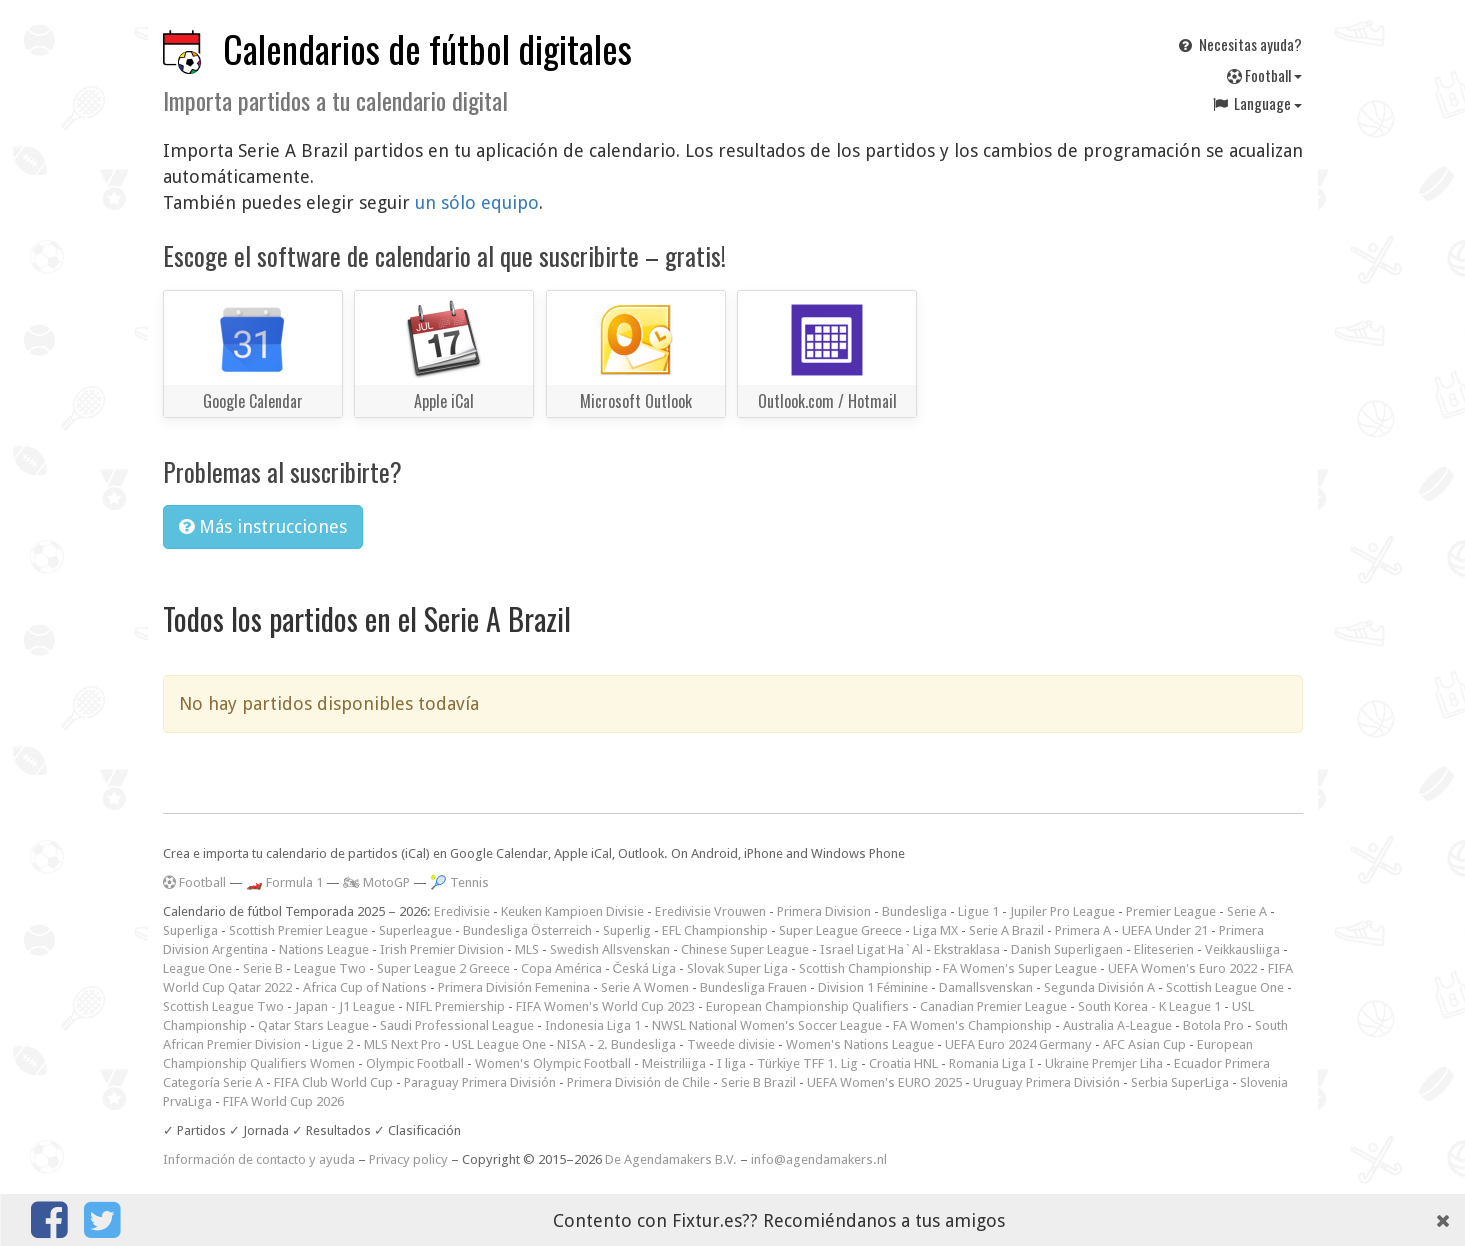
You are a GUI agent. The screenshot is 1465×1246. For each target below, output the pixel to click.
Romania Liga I (991, 1063)
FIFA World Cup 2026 (283, 1101)
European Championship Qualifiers (807, 1006)
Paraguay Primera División (480, 1082)
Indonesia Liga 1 (593, 1025)
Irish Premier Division (442, 949)
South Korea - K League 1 (1149, 1006)
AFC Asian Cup (1144, 1044)
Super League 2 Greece (443, 968)
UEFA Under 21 (1165, 930)
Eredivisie (462, 911)
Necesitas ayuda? (1238, 44)
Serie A (1247, 911)
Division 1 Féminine (873, 987)
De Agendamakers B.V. (671, 1159)
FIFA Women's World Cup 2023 (605, 1006)
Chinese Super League (745, 949)
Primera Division (824, 911)
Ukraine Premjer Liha (1104, 1063)
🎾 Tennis (459, 882)
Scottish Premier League (298, 930)
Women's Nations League (860, 1044)
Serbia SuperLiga (1180, 1082)
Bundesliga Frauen (753, 987)
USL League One (499, 1044)
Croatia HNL (903, 1063)
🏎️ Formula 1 (284, 882)
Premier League (1171, 911)
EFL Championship (715, 930)
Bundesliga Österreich (527, 930)
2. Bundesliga (636, 1044)
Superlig (627, 930)
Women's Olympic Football (553, 1063)
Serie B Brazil (758, 1082)
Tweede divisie (731, 1044)
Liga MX (935, 930)
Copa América (561, 968)
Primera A (1083, 930)
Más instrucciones (263, 526)
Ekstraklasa (967, 949)
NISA (571, 1044)
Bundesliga (914, 911)
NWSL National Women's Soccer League (767, 1025)
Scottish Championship (865, 968)
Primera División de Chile (638, 1082)
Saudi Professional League (457, 1025)
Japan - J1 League (345, 1006)
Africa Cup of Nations (365, 987)
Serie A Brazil (1006, 930)
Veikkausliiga (1242, 949)
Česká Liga (645, 968)
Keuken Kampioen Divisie (572, 911)
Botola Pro (1213, 1025)
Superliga (190, 930)
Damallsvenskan (986, 987)
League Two (330, 968)
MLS (527, 949)
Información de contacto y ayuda (259, 1159)
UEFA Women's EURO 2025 (884, 1082)
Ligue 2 (332, 1044)
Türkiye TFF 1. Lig (807, 1063)
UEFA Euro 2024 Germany (1018, 1044)
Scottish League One (1225, 987)
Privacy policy (408, 1159)
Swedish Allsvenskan (610, 949)
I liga (731, 1063)
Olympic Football (415, 1063)
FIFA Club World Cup (333, 1082)
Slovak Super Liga (737, 968)
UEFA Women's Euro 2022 (1182, 968)
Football (1264, 75)
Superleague (415, 930)
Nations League (324, 949)
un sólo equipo (477, 202)
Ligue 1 (978, 911)
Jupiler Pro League (1062, 911)
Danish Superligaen (1067, 949)
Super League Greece (840, 930)
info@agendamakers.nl (819, 1159)
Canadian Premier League (993, 1006)
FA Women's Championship (972, 1025)
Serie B (263, 968)
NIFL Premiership (455, 1006)
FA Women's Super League (1020, 968)
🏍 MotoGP (376, 882)
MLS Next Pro (402, 1044)
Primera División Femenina (514, 987)
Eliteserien (1164, 949)
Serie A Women (645, 987)
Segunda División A (1099, 987)
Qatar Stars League (313, 1025)
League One (197, 968)
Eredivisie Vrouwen (710, 911)
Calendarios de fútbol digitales (427, 48)
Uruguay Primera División (1046, 1082)
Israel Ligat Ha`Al (871, 949)
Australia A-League (1117, 1025)
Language (1256, 103)
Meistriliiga (674, 1063)
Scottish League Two (223, 1006)
